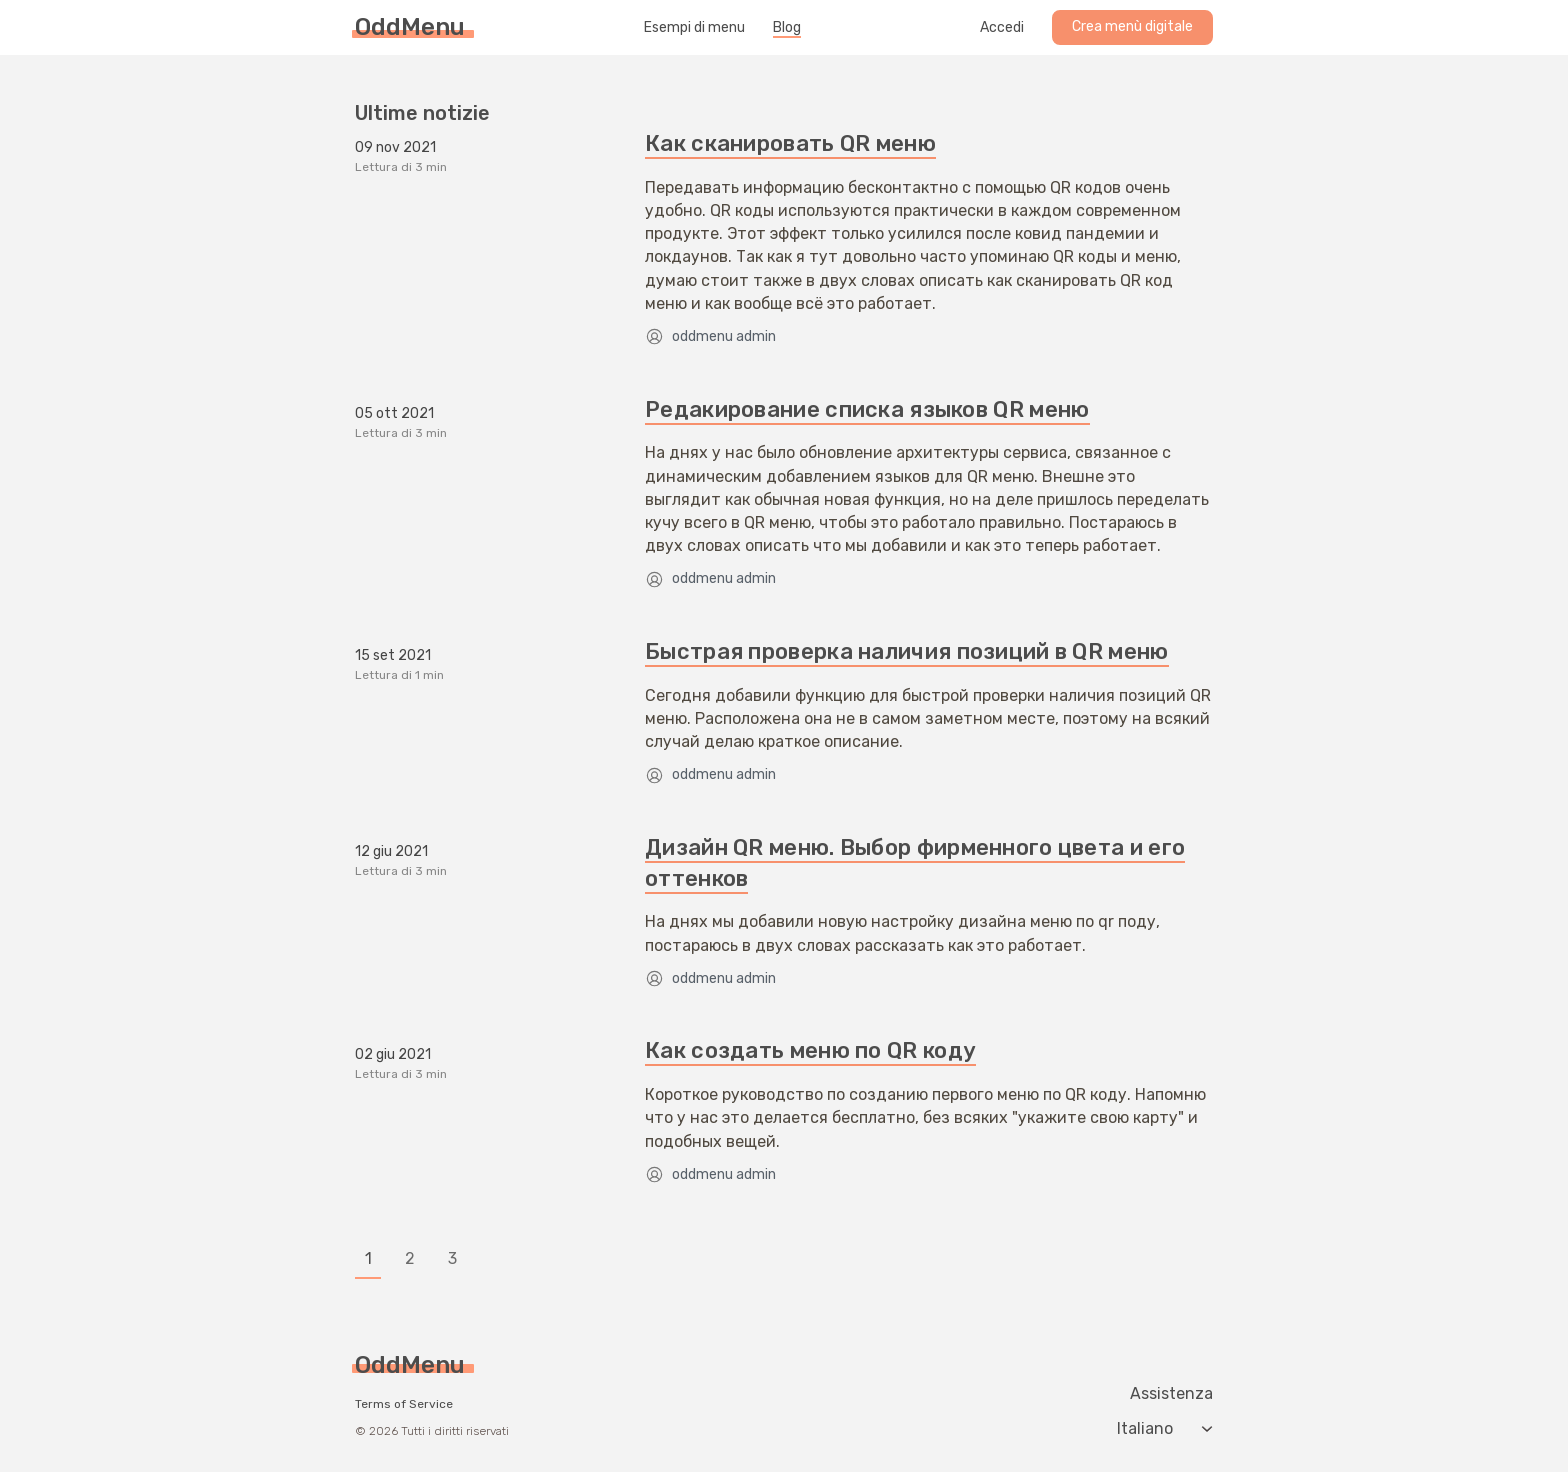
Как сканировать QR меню (790, 143)
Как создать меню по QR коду (810, 1050)
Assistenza (1171, 1394)
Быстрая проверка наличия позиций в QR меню (907, 651)
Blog (787, 28)
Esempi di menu (694, 28)
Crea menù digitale (1132, 26)
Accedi (1002, 28)
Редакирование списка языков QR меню (867, 409)
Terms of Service (404, 1404)
